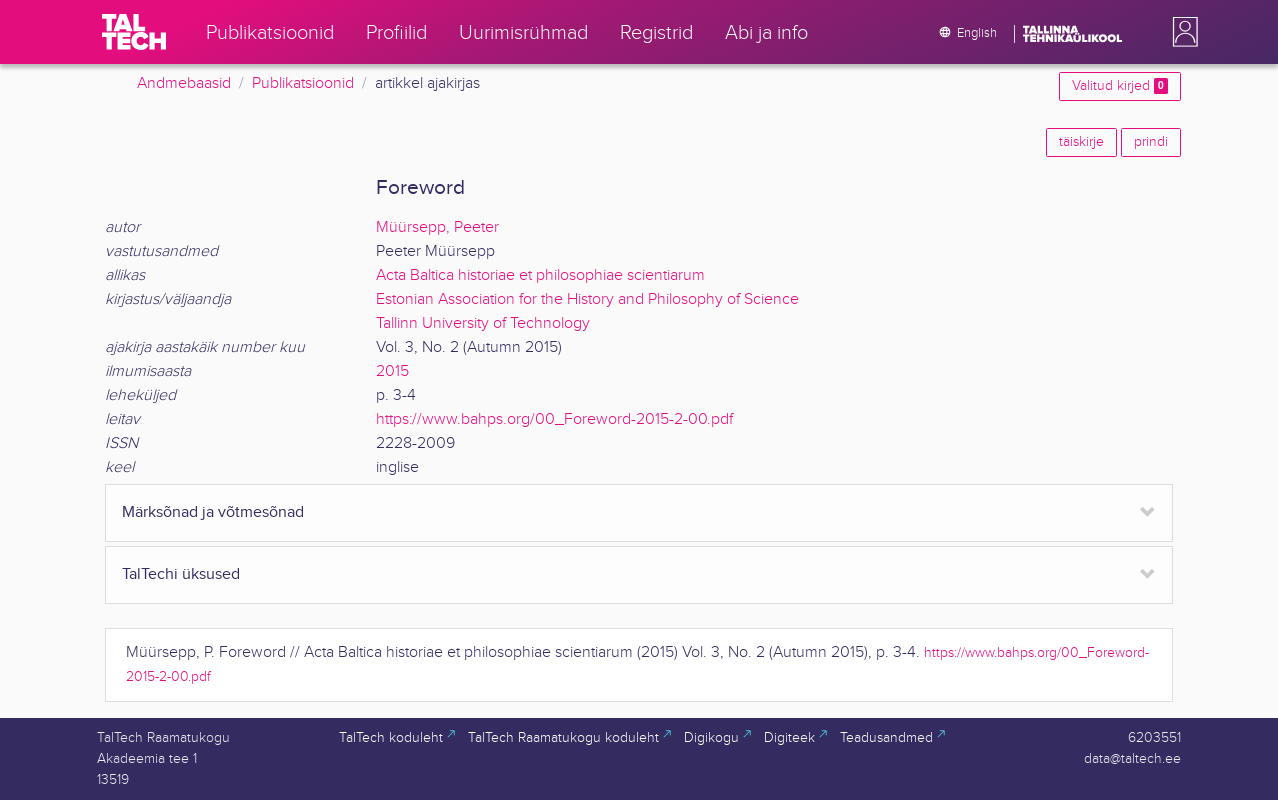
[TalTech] (134, 32)
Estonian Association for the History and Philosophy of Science (587, 299)
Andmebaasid (184, 83)
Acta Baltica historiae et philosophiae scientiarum (540, 275)
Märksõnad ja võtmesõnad (213, 512)
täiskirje (1081, 142)
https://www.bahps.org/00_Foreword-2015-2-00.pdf (554, 419)
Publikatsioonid (303, 83)
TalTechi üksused (181, 574)
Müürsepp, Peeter (437, 227)
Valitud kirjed (1120, 86)
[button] (1181, 32)
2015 (392, 371)
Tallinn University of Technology (483, 323)
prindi (1151, 142)
